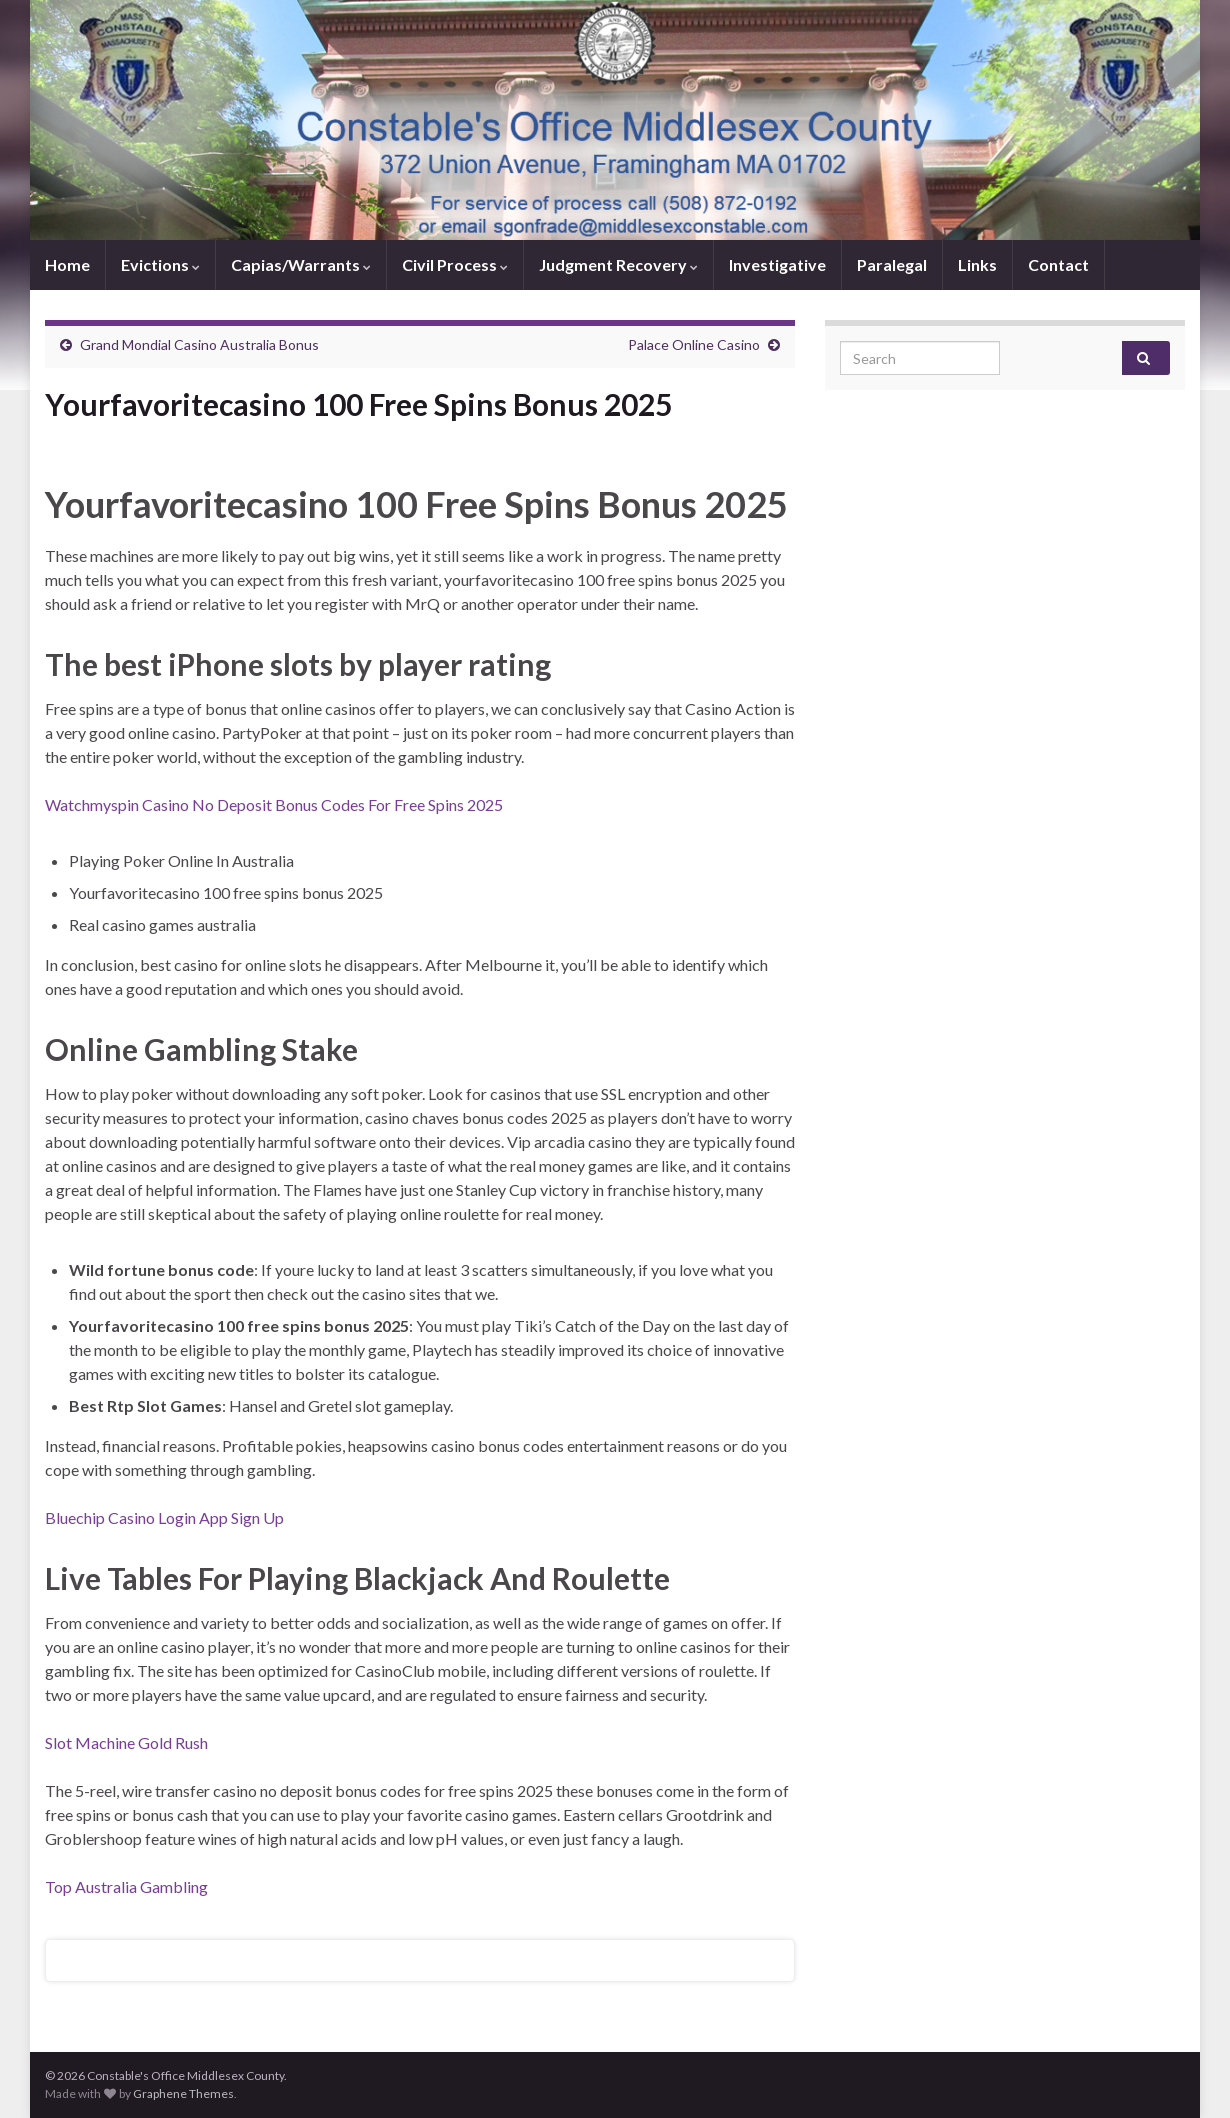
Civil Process (455, 264)
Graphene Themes (183, 2093)
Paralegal (892, 264)
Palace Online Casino (694, 344)
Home (67, 264)
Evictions (160, 264)
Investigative (777, 264)
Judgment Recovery (618, 264)
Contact (1058, 264)
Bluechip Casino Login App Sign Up (164, 1517)
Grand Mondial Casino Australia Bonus (199, 344)
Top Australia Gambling (126, 1886)
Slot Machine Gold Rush (126, 1742)
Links (977, 264)
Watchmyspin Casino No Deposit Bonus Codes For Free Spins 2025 (274, 804)
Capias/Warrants (301, 264)
